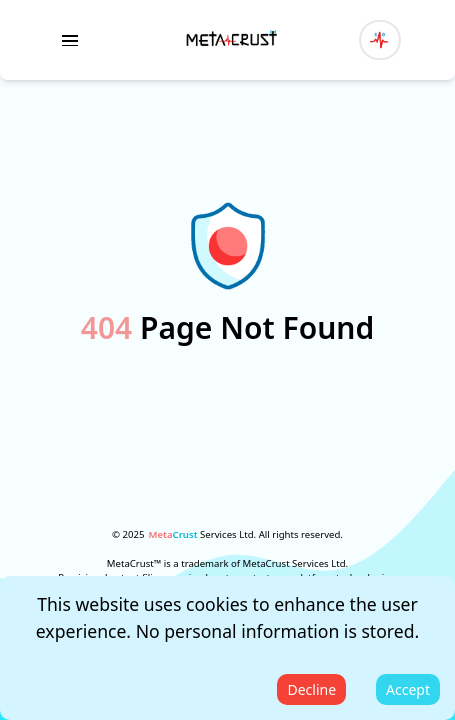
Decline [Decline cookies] (311, 689)
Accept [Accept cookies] (408, 689)
